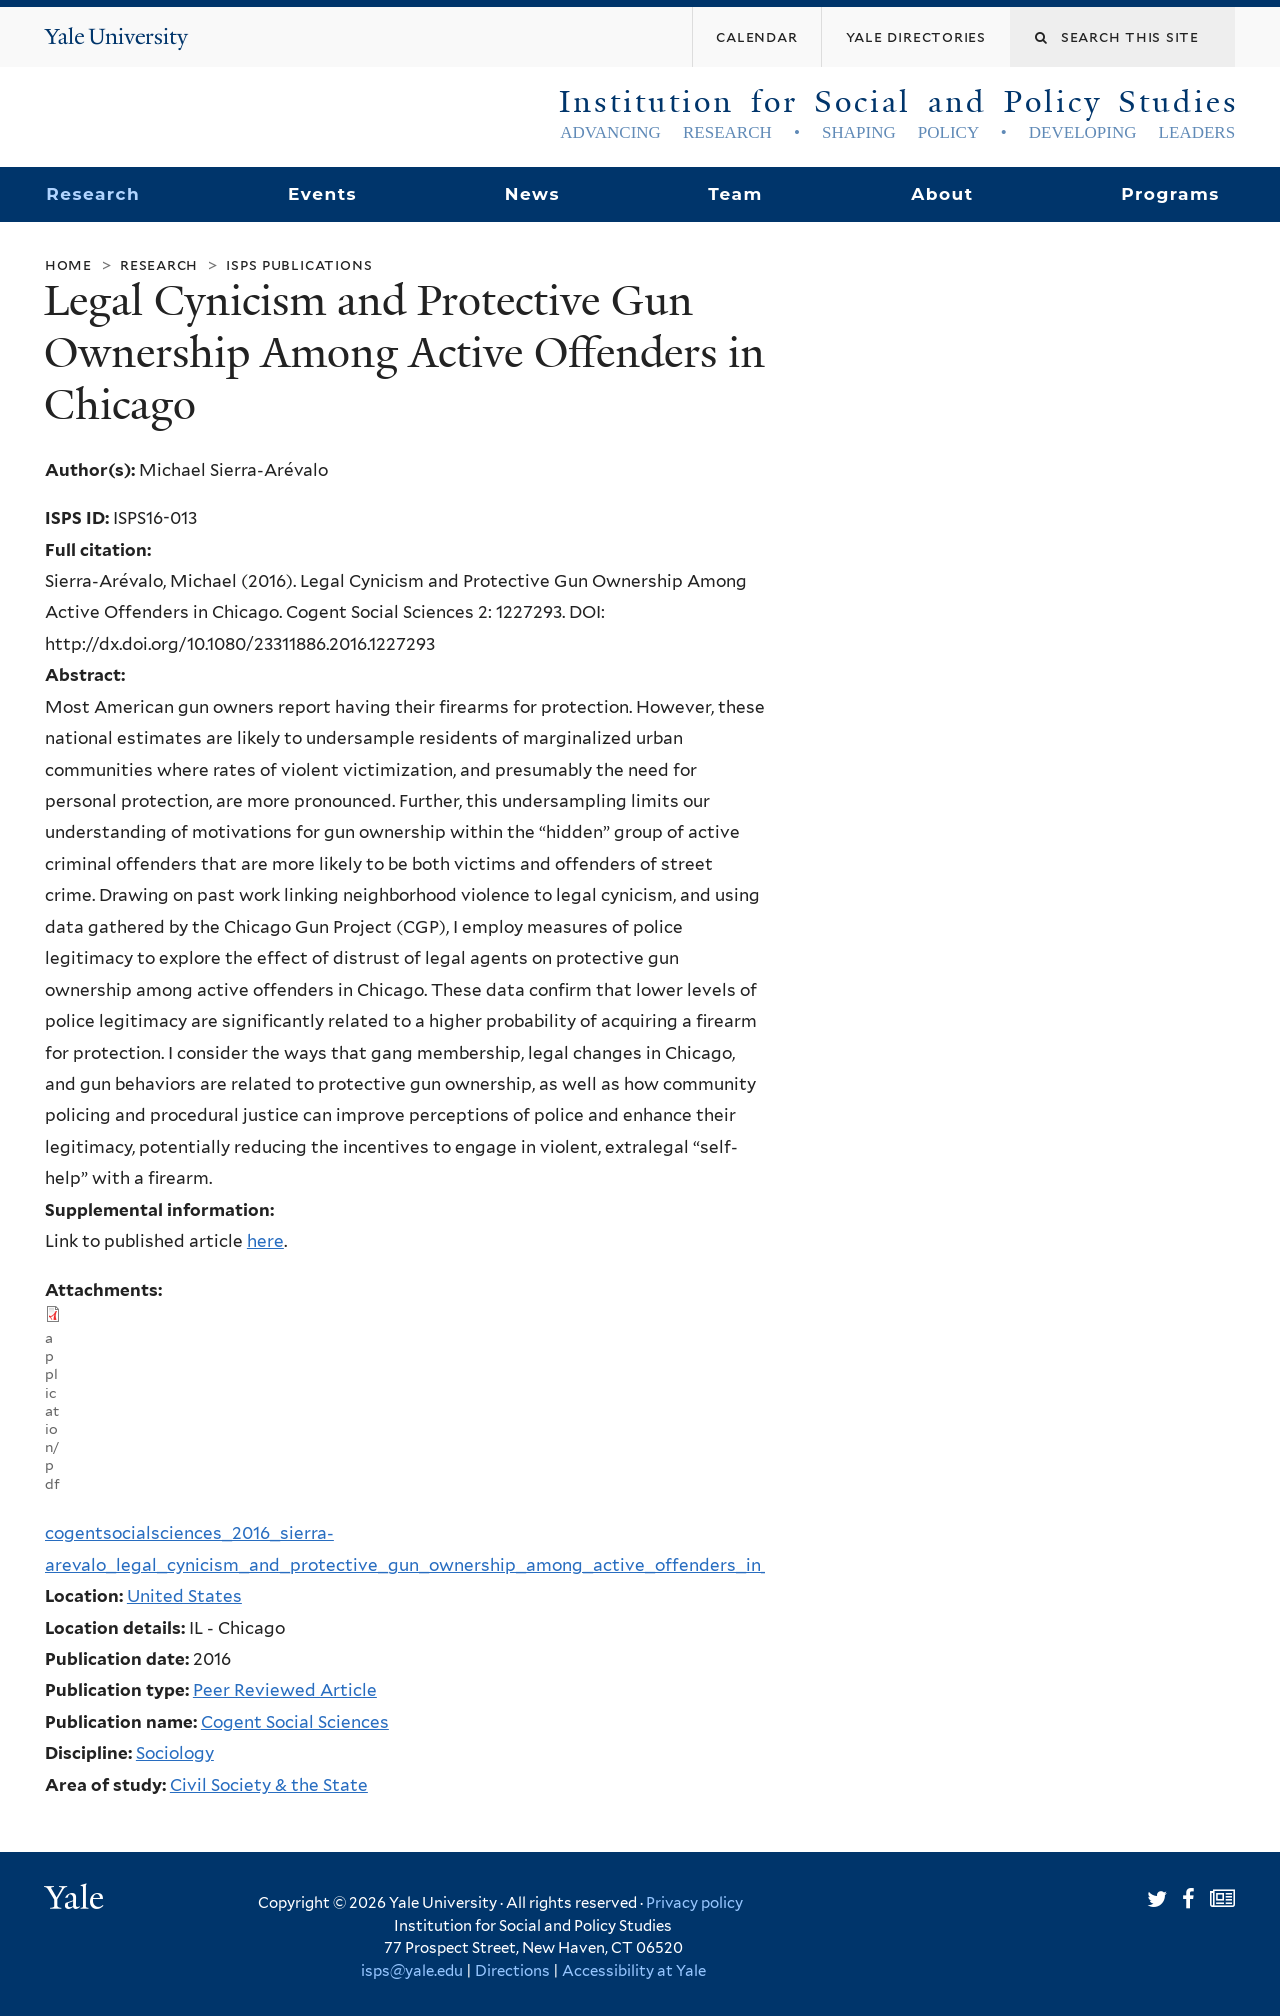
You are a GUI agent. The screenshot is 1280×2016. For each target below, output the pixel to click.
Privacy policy (694, 1903)
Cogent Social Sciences (295, 1722)
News (532, 194)
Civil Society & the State (269, 1785)
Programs (1170, 194)
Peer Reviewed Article (285, 1690)
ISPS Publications (299, 264)
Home (68, 264)
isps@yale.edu (412, 1971)
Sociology (175, 1753)
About (942, 194)
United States (184, 1596)
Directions (512, 1971)
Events (322, 194)
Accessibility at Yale (634, 1971)
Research (93, 194)
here (265, 1241)
